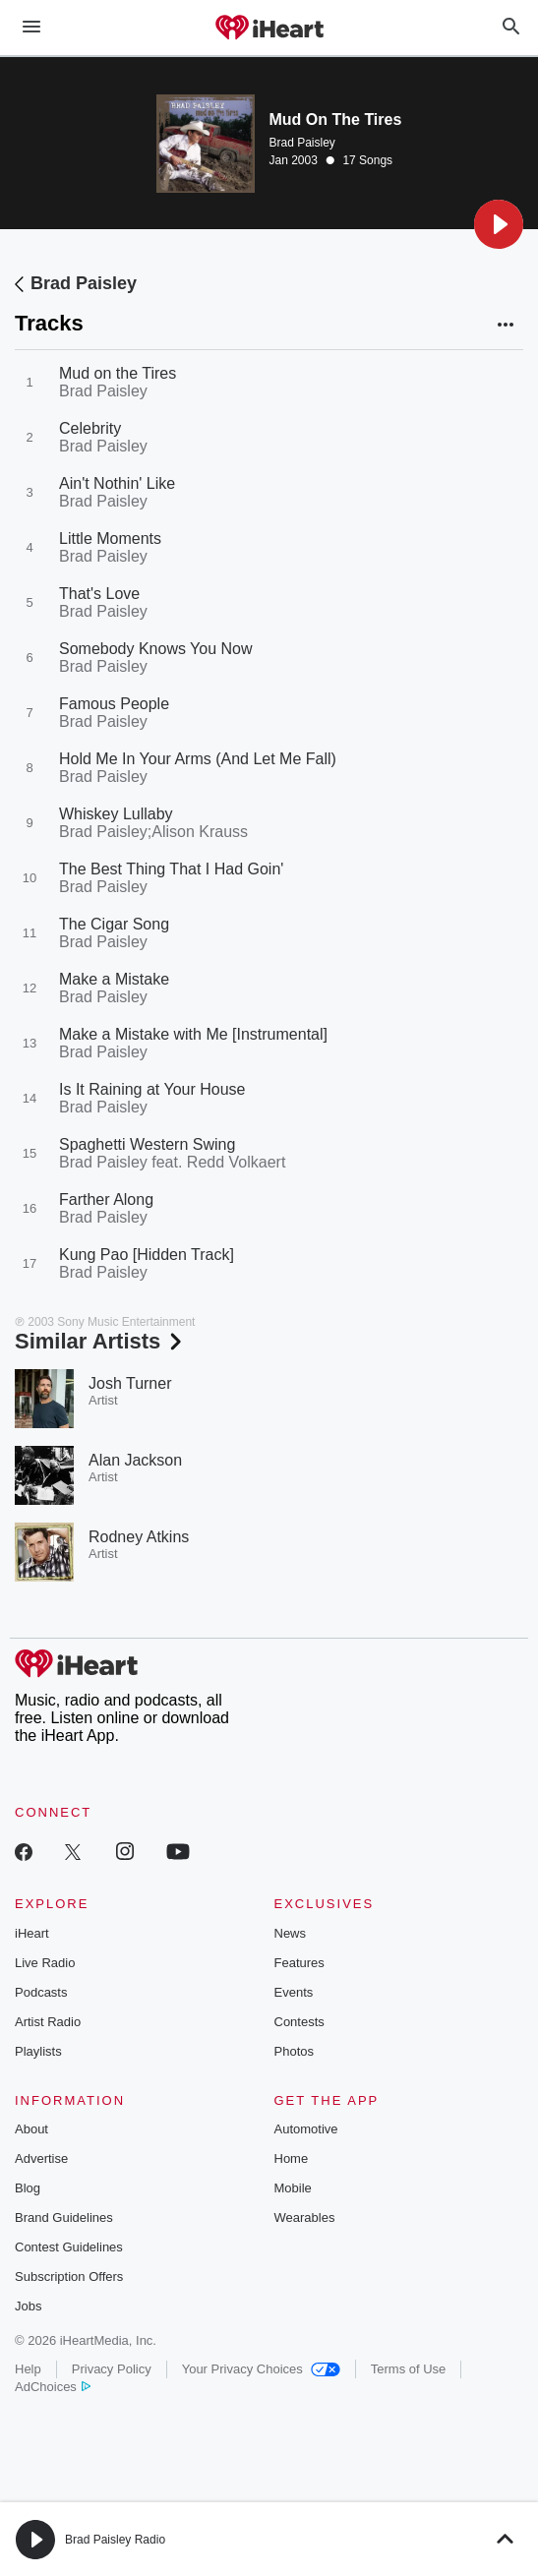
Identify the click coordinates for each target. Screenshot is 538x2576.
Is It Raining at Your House (152, 1089)
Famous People (114, 703)
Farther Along (106, 1199)
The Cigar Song (114, 924)
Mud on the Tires (117, 373)
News (290, 1933)
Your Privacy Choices (261, 2369)
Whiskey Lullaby (116, 814)
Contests (299, 2021)
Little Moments (110, 538)
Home (291, 2158)
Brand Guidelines (64, 2217)
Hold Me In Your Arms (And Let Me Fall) (197, 758)
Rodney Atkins (139, 1536)
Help (28, 2369)
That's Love (99, 593)
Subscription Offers (69, 2276)
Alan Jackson (135, 1460)
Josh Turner (130, 1383)
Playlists (38, 2051)
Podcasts (41, 1992)
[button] (498, 224)
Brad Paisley (302, 143)
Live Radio (45, 1962)
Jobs (28, 2306)
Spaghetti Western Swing (147, 1144)
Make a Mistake (114, 979)
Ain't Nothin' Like (117, 483)
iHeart (32, 1933)
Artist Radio (48, 2021)
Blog (27, 2188)
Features (299, 1962)
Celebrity (90, 428)
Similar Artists (100, 1341)
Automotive (306, 2129)
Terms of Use (409, 2369)
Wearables (304, 2217)
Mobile (293, 2188)
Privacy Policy (111, 2369)
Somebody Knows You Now (156, 648)
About (31, 2129)
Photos (294, 2051)
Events (294, 1992)
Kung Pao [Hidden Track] (146, 1254)
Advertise (41, 2158)
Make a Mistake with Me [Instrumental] (193, 1034)
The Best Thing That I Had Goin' (171, 869)
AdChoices (52, 2386)
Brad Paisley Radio (115, 2539)
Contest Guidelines (69, 2247)
